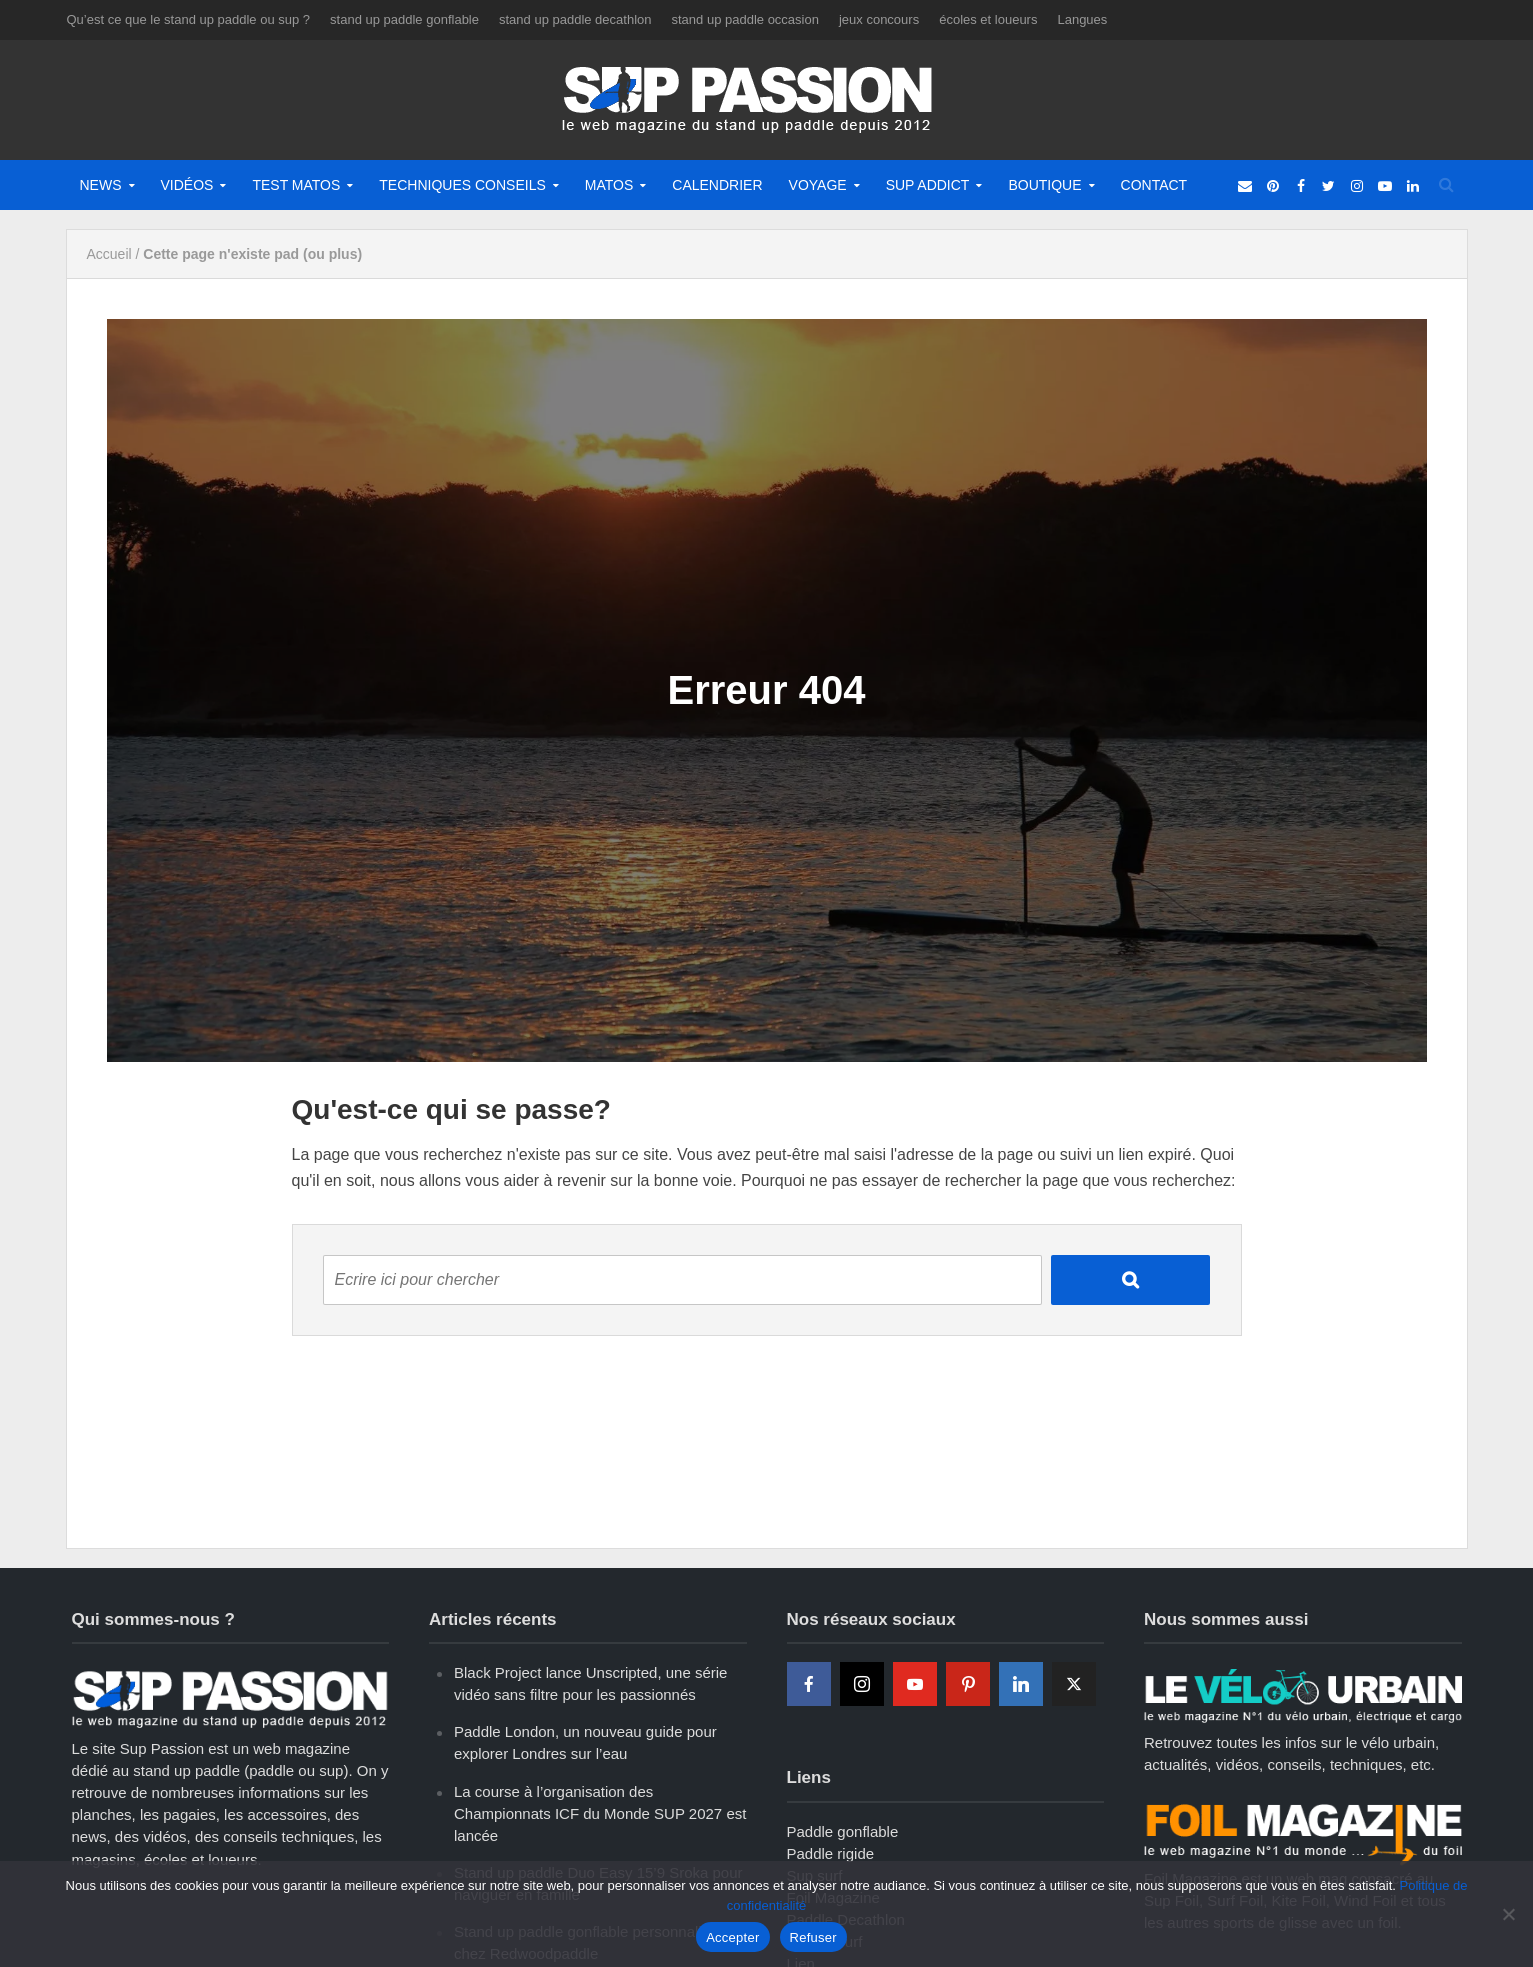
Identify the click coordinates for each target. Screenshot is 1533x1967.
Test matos (296, 185)
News (101, 185)
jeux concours (879, 19)
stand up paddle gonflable (404, 19)
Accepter (732, 1937)
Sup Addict (928, 185)
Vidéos (187, 185)
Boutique (1044, 185)
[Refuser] (1508, 1914)
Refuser (813, 1937)
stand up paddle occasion (745, 19)
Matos (609, 185)
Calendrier (717, 185)
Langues (1082, 19)
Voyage (818, 185)
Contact (1154, 185)
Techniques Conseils (462, 185)
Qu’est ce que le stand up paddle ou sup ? (189, 19)
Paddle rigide (831, 1853)
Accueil (109, 254)
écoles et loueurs (988, 19)
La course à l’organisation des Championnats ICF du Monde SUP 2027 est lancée (600, 1813)
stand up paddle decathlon (575, 19)
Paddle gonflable (843, 1831)
